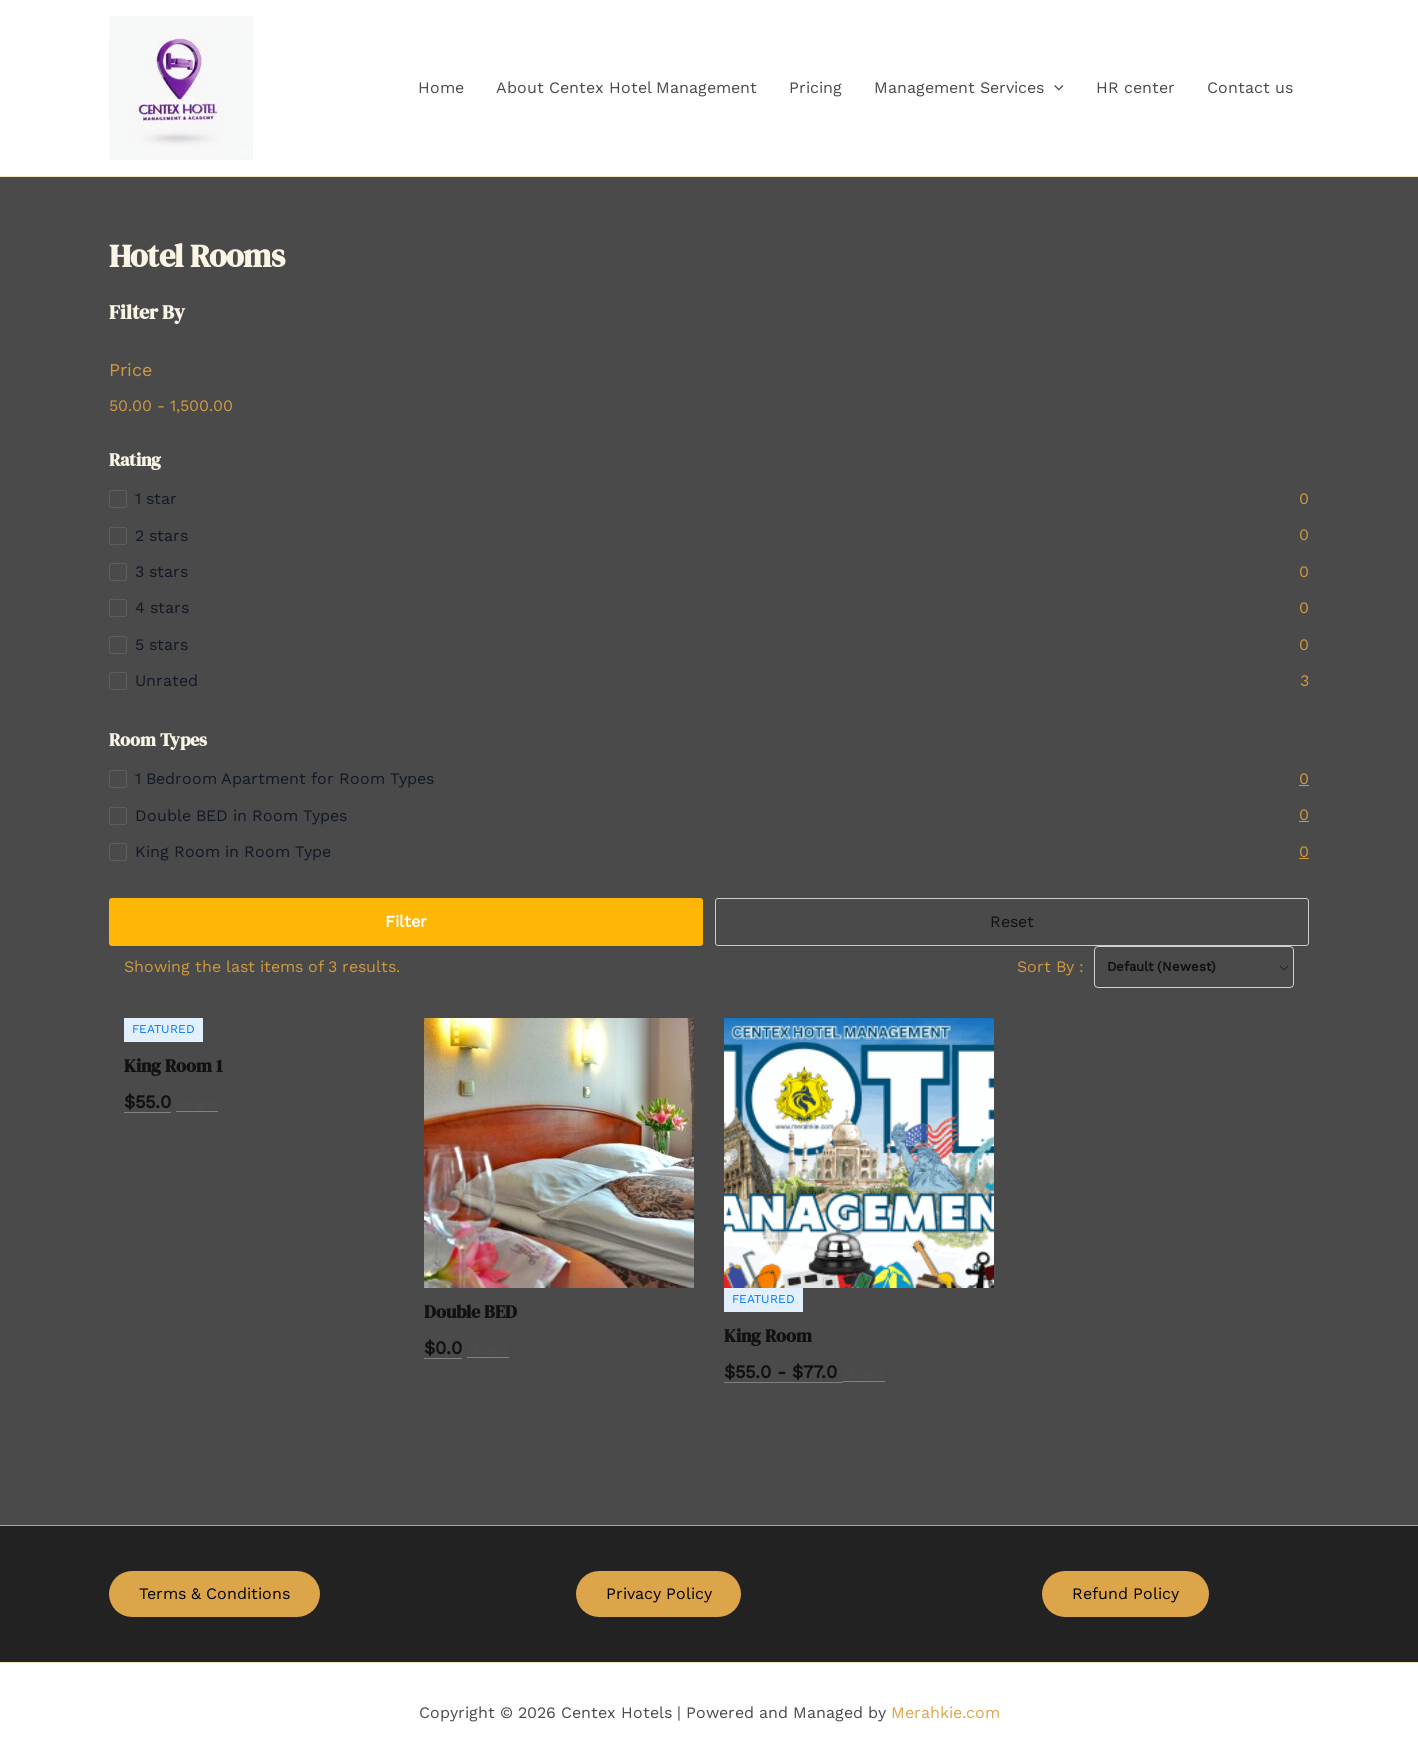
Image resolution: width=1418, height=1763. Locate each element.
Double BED (470, 1311)
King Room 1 (173, 1065)
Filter (406, 921)
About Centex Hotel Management (626, 87)
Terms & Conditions (214, 1593)
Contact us (1250, 87)
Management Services (969, 88)
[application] (1054, 88)
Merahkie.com (945, 1712)
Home (441, 87)
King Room (768, 1335)
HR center (1135, 87)
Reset (1012, 921)
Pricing (815, 87)
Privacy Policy (659, 1593)
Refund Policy (1125, 1593)
